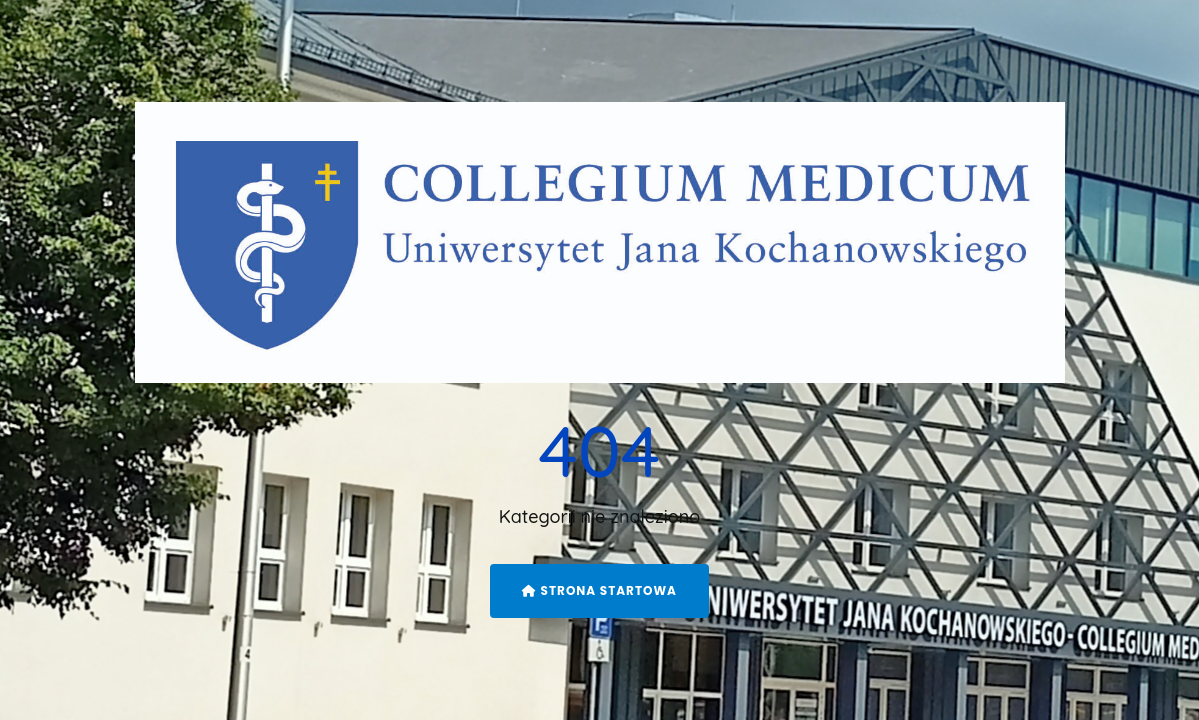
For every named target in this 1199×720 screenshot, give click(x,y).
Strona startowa (599, 590)
